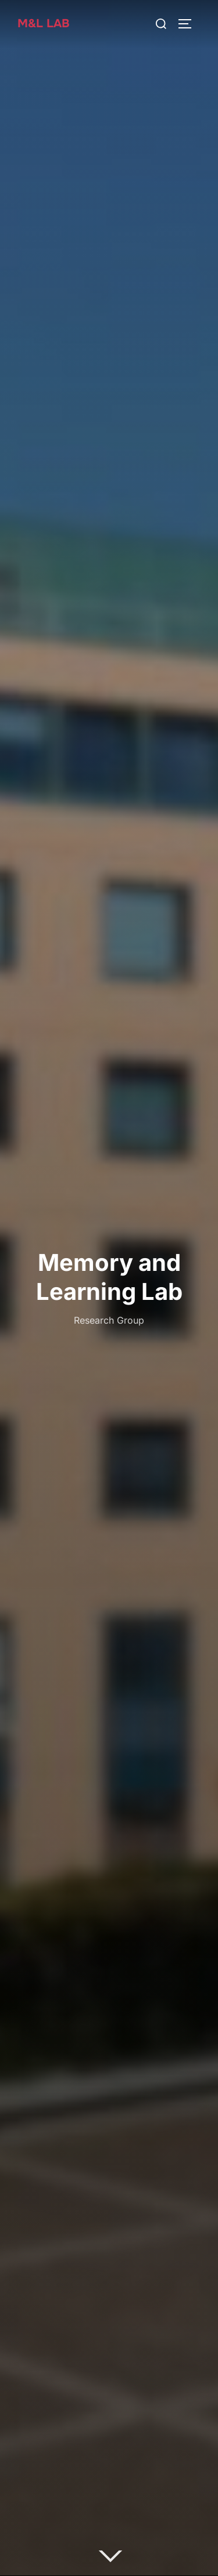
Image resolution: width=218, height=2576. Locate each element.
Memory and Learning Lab (109, 1276)
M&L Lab (43, 23)
